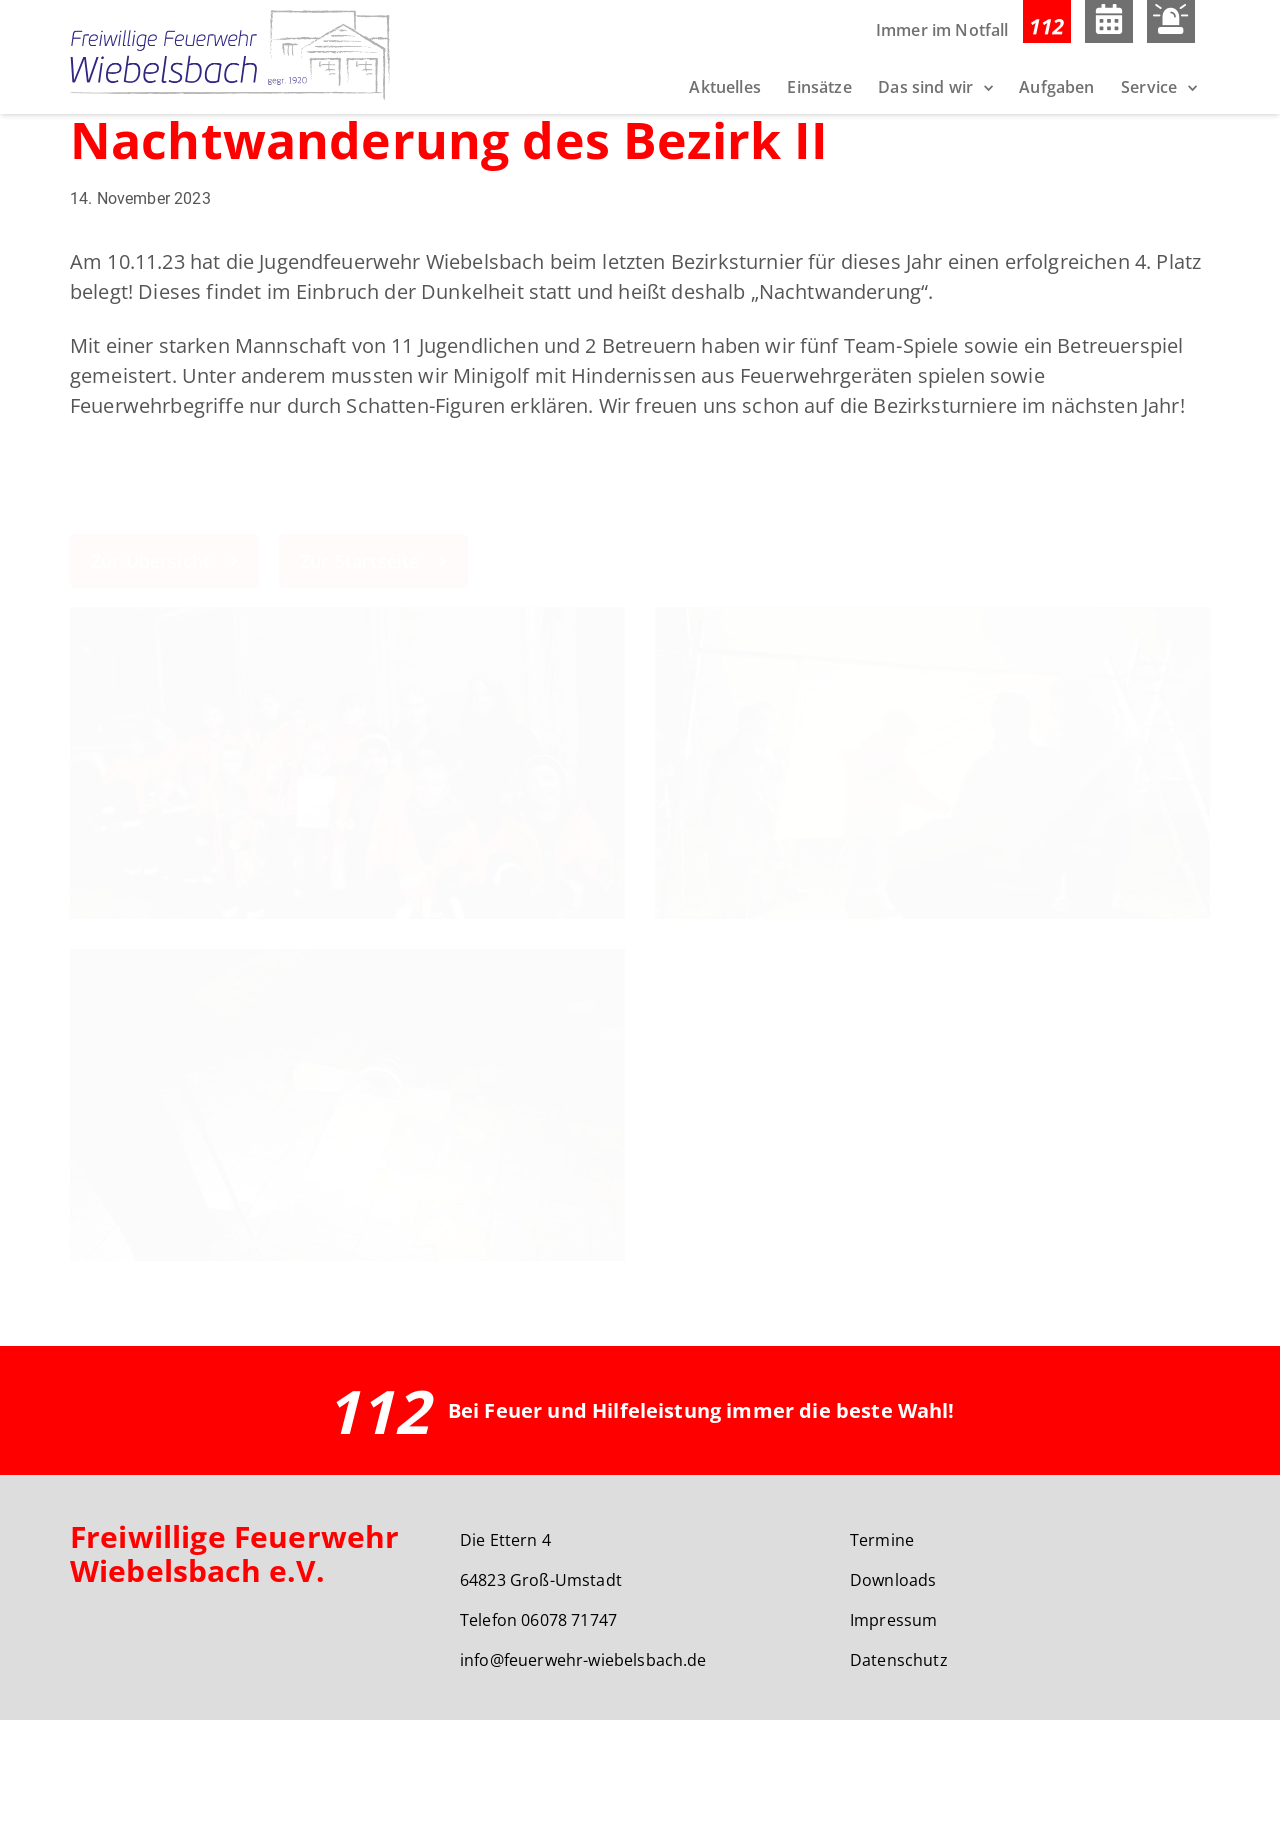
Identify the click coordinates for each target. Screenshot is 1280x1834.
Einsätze (819, 87)
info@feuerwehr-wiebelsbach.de (583, 1774)
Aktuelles (724, 87)
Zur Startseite (373, 654)
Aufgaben (1056, 87)
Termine (882, 1654)
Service (1149, 87)
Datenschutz (899, 1774)
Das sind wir (925, 87)
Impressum (893, 1734)
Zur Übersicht (164, 654)
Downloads (893, 1694)
